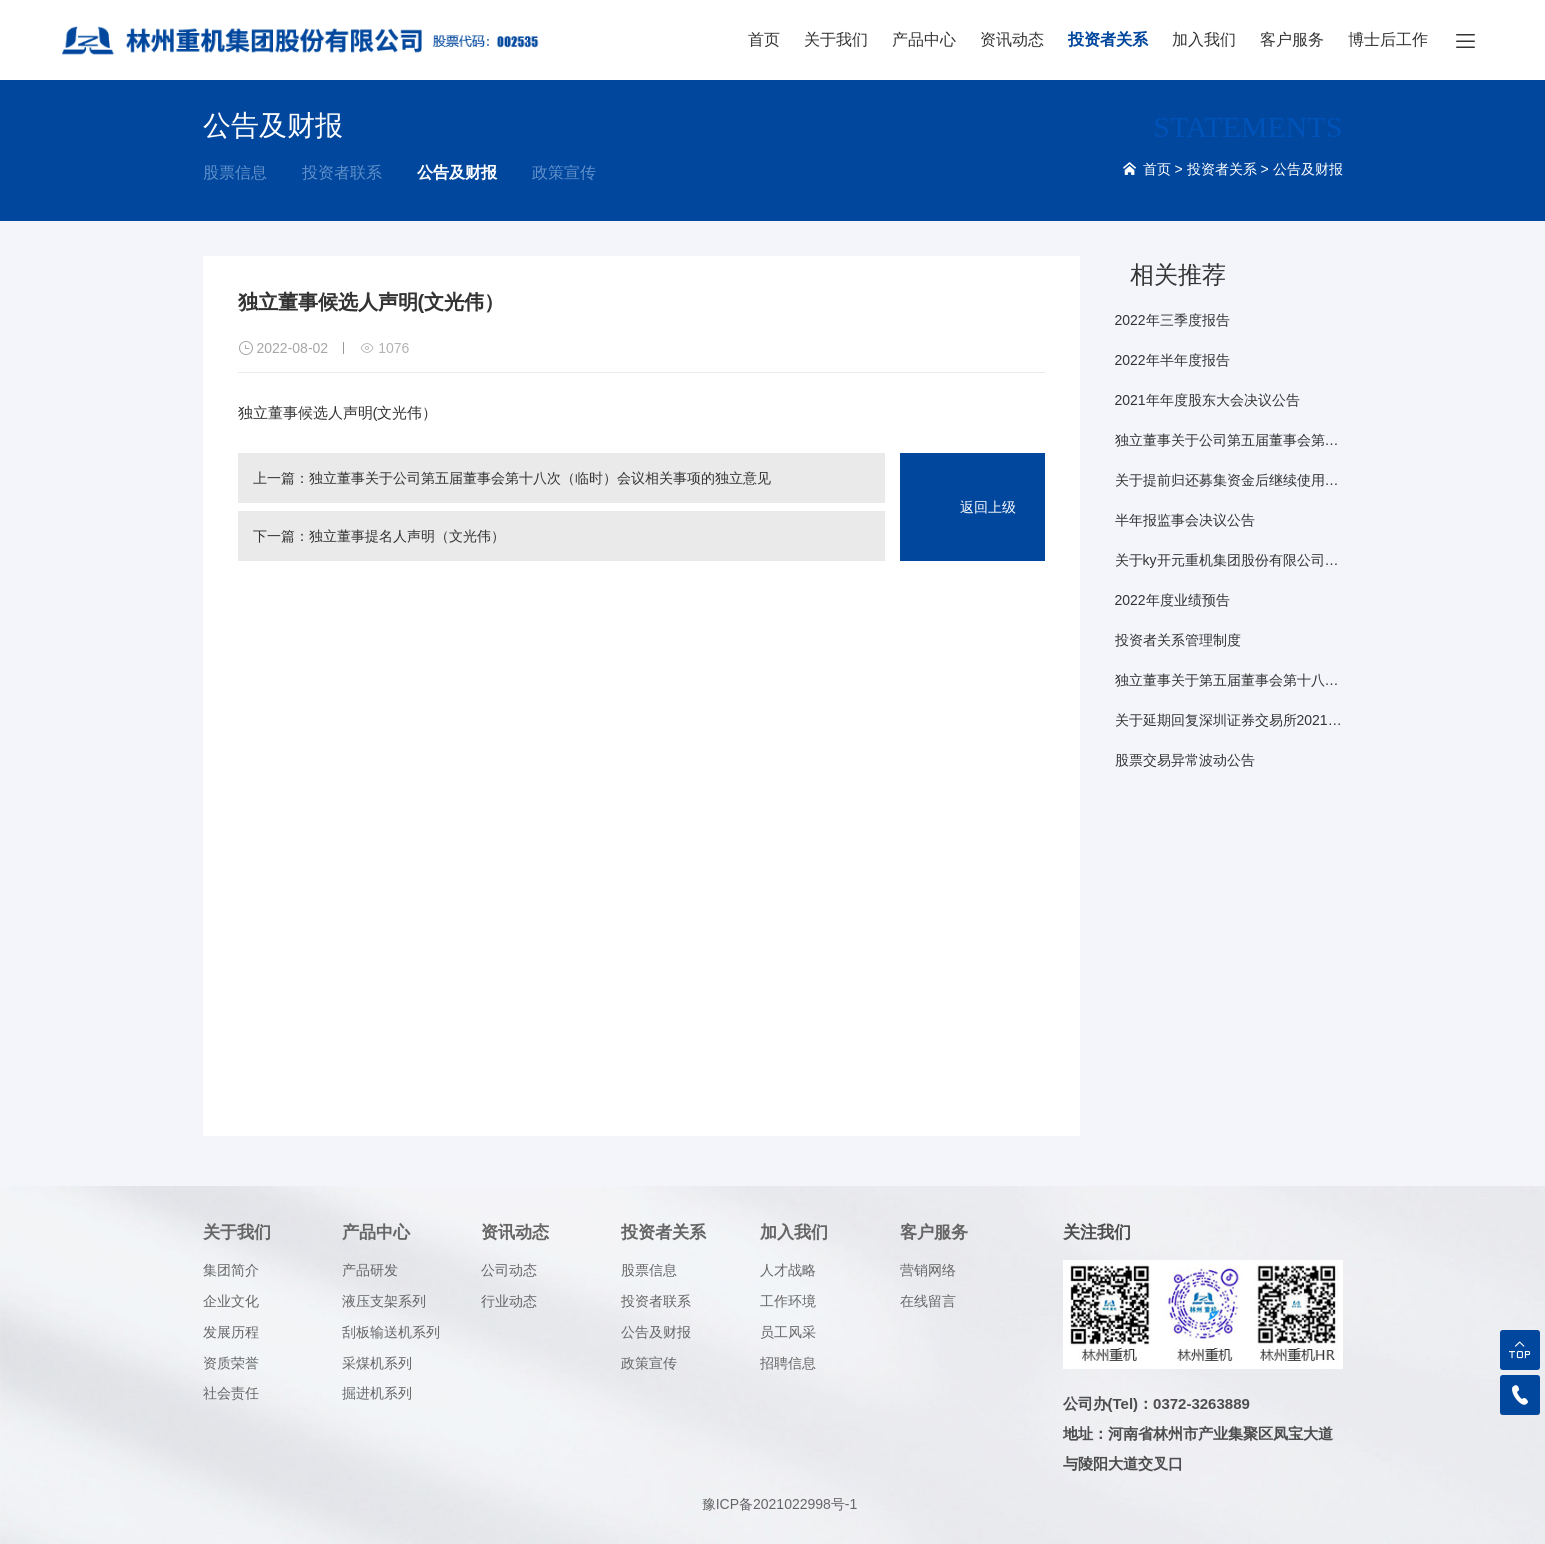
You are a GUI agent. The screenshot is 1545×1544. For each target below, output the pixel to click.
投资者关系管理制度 (1178, 640)
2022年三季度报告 (1172, 320)
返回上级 (988, 507)
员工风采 (788, 1332)
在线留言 (928, 1301)
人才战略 (788, 1270)
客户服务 (1292, 39)
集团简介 (231, 1270)
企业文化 (231, 1301)
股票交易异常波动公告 (1185, 760)
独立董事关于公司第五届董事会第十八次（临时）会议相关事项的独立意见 (540, 478)
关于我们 (836, 39)
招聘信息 (788, 1363)
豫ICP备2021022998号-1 (780, 1504)
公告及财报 (457, 172)
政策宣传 (564, 172)
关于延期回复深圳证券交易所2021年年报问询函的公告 (1229, 720)
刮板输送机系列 (391, 1332)
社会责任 (231, 1393)
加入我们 (1204, 39)
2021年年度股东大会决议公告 (1207, 400)
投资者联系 (342, 172)
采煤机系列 (377, 1363)
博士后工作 (1388, 39)
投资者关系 (1108, 39)
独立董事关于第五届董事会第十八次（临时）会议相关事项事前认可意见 (1229, 680)
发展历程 (231, 1332)
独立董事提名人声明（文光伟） (407, 536)
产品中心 (924, 39)
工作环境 (788, 1301)
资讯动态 (1012, 39)
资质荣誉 (231, 1363)
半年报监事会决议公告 (1185, 520)
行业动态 (509, 1301)
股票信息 (235, 172)
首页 (764, 39)
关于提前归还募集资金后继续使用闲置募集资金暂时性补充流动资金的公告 (1229, 480)
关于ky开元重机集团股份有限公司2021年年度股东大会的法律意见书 (1229, 560)
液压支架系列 (384, 1301)
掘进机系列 (377, 1393)
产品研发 (370, 1270)
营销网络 (928, 1270)
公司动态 (509, 1270)
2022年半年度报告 (1172, 360)
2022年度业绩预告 (1172, 600)
